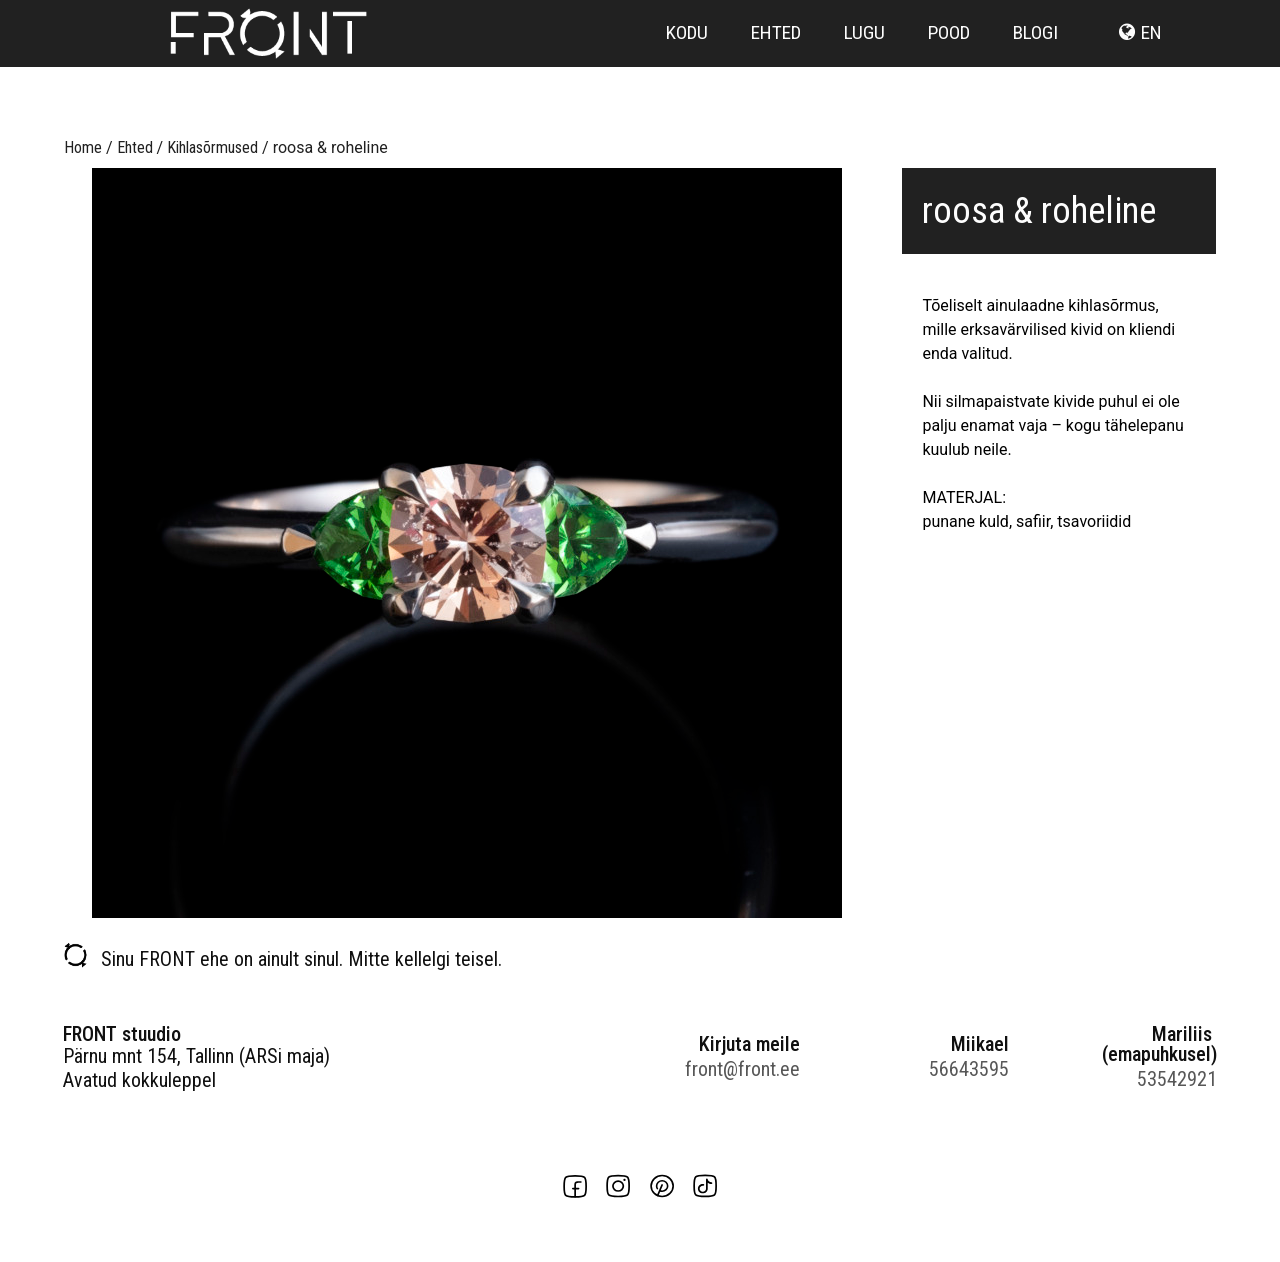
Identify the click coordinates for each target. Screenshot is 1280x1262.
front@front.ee (742, 1069)
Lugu (864, 62)
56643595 (969, 1069)
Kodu (687, 62)
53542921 (1177, 1079)
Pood (949, 62)
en (1151, 62)
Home (83, 147)
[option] (467, 543)
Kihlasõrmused (212, 147)
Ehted (776, 62)
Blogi (1035, 62)
